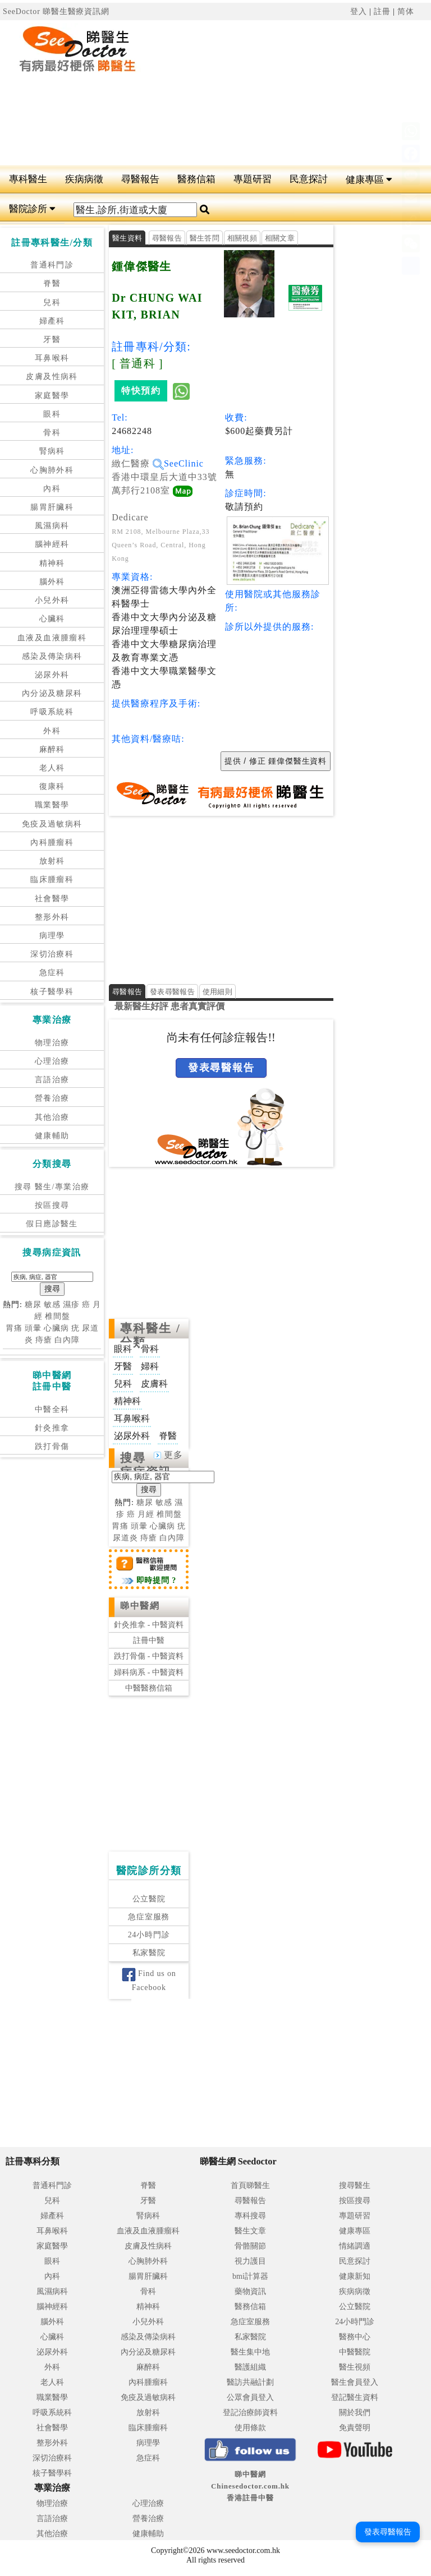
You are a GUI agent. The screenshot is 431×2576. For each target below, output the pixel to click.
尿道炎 (125, 1538)
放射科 (52, 861)
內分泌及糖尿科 (52, 693)
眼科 (52, 414)
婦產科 (52, 321)
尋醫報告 (140, 179)
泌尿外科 (52, 675)
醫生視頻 (354, 2367)
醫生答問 (204, 238)
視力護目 (250, 2261)
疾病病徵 (84, 179)
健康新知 (354, 2276)
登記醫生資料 (354, 2397)
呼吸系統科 (52, 712)
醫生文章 (250, 2231)
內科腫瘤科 (52, 842)
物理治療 (52, 1042)
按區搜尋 (52, 1205)
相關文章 (280, 238)
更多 (168, 1455)
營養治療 (52, 1098)
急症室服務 (148, 1917)
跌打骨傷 (52, 1446)
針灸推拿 (52, 1428)
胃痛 (14, 1328)
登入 (358, 11)
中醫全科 (52, 1409)
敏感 (52, 1304)
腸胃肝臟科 (52, 507)
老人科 (52, 768)
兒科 (52, 302)
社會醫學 (52, 898)
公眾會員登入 (250, 2397)
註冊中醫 (148, 1640)
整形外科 (52, 917)
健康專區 (369, 179)
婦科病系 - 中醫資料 (149, 1672)
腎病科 (52, 451)
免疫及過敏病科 (52, 824)
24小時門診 (149, 1935)
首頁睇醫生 (250, 2185)
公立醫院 (149, 1899)
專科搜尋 (250, 2216)
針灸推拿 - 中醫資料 (149, 1625)
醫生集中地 (250, 2352)
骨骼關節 (250, 2246)
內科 (52, 488)
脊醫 (52, 283)
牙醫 (52, 339)
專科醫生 (28, 179)
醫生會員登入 (354, 2382)
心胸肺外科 (52, 470)
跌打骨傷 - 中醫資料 (149, 1656)
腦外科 (52, 582)
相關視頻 (242, 238)
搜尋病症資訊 (146, 1465)
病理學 (52, 935)
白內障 (67, 1340)
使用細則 (217, 991)
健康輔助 (52, 1136)
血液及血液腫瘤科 (51, 638)
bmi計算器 (250, 2276)
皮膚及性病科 (51, 376)
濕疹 (71, 1304)
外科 (52, 731)
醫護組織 (250, 2367)
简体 (405, 11)
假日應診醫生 (51, 1224)
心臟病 (56, 1328)
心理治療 (52, 1061)
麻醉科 (52, 749)
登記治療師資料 (250, 2412)
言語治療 (52, 1079)
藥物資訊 (250, 2291)
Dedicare (130, 517)
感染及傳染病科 (52, 656)
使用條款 (250, 2427)
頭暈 (33, 1328)
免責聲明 (354, 2427)
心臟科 (52, 619)
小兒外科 (52, 600)
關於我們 (354, 2412)
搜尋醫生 (354, 2185)
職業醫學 (52, 805)
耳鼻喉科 (52, 358)
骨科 (52, 432)
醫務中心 (354, 2337)
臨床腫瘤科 (52, 879)
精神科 (52, 563)
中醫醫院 (354, 2352)
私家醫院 (149, 1953)
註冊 (382, 11)
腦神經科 (52, 544)
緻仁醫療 (138, 463)
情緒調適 (354, 2246)
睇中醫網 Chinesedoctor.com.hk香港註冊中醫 (250, 2486)
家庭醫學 (52, 395)
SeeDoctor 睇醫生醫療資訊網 (56, 11)
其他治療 (52, 1117)
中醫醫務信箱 (148, 1688)
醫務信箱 (196, 179)
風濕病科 (52, 525)
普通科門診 (52, 265)
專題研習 (252, 179)
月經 (145, 1514)
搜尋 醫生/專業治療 (52, 1187)
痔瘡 (43, 1340)
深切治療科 (52, 954)
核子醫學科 (52, 991)
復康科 (52, 786)
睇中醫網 (139, 1605)
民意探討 (309, 179)
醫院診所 (32, 209)
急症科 (52, 972)
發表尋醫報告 (172, 991)
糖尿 (33, 1304)
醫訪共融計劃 (250, 2382)
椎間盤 (57, 1316)
